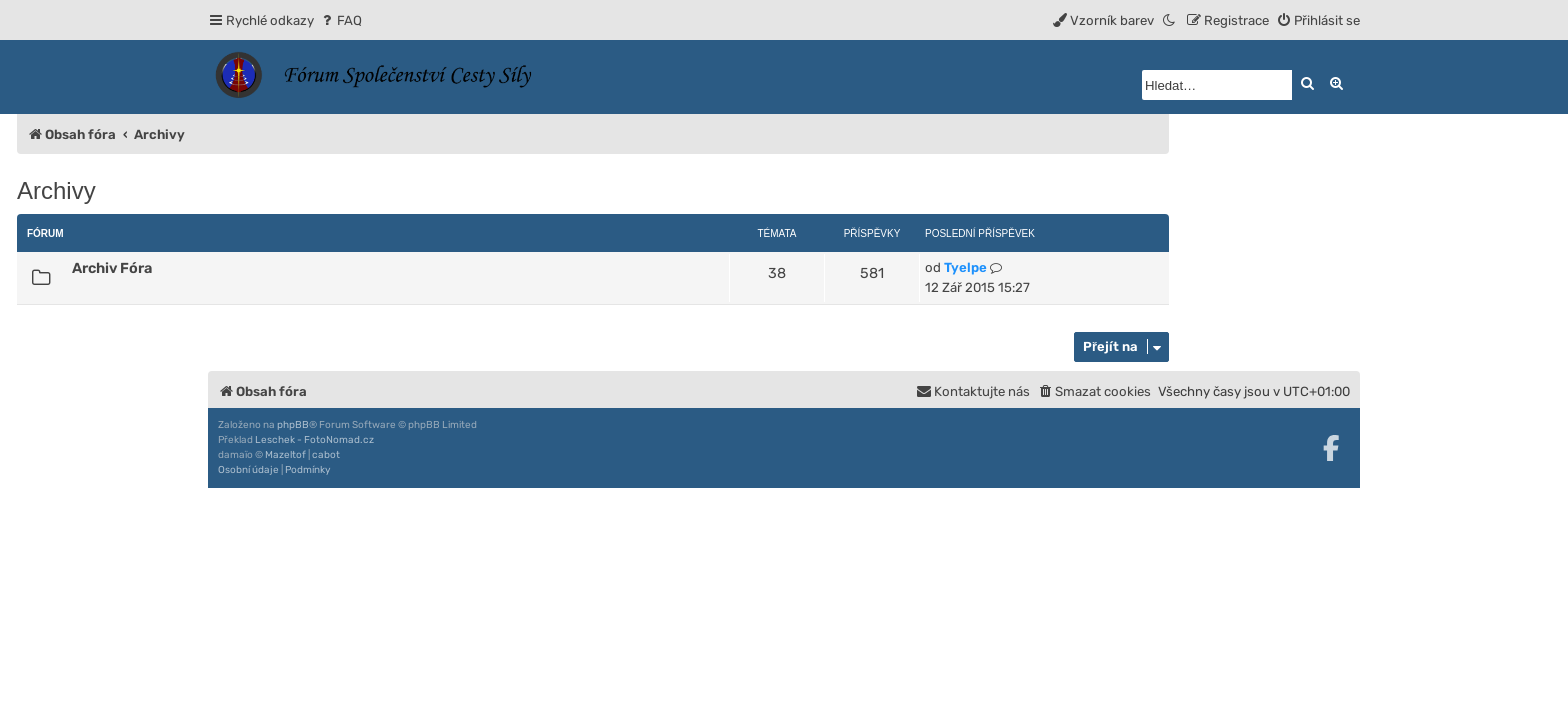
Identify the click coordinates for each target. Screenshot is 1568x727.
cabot (326, 455)
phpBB (293, 425)
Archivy (56, 190)
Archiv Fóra (112, 268)
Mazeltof (285, 455)
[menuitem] (340, 20)
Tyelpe (965, 267)
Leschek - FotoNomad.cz (314, 440)
